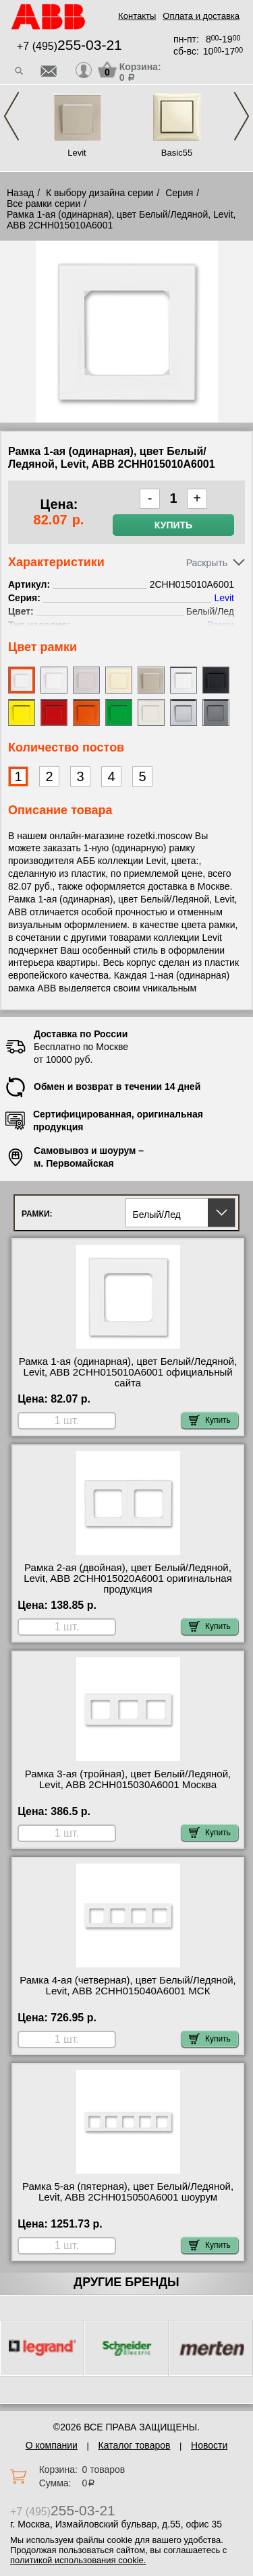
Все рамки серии (43, 203)
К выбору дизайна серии (100, 192)
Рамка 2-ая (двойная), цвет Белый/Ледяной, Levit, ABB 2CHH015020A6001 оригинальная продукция (128, 1578)
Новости (209, 2445)
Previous (11, 116)
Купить (173, 525)
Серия (179, 192)
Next (241, 116)
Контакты (137, 16)
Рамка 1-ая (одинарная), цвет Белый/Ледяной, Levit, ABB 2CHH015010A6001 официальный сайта (128, 1372)
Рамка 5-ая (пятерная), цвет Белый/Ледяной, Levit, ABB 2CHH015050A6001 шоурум (127, 2192)
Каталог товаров (135, 2445)
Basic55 (176, 153)
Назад (20, 192)
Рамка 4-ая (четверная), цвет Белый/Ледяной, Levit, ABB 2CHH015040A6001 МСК (128, 1985)
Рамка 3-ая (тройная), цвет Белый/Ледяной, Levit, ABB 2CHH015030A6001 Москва (128, 1779)
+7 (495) (69, 46)
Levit (76, 153)
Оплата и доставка (201, 16)
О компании (52, 2445)
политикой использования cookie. (78, 2560)
